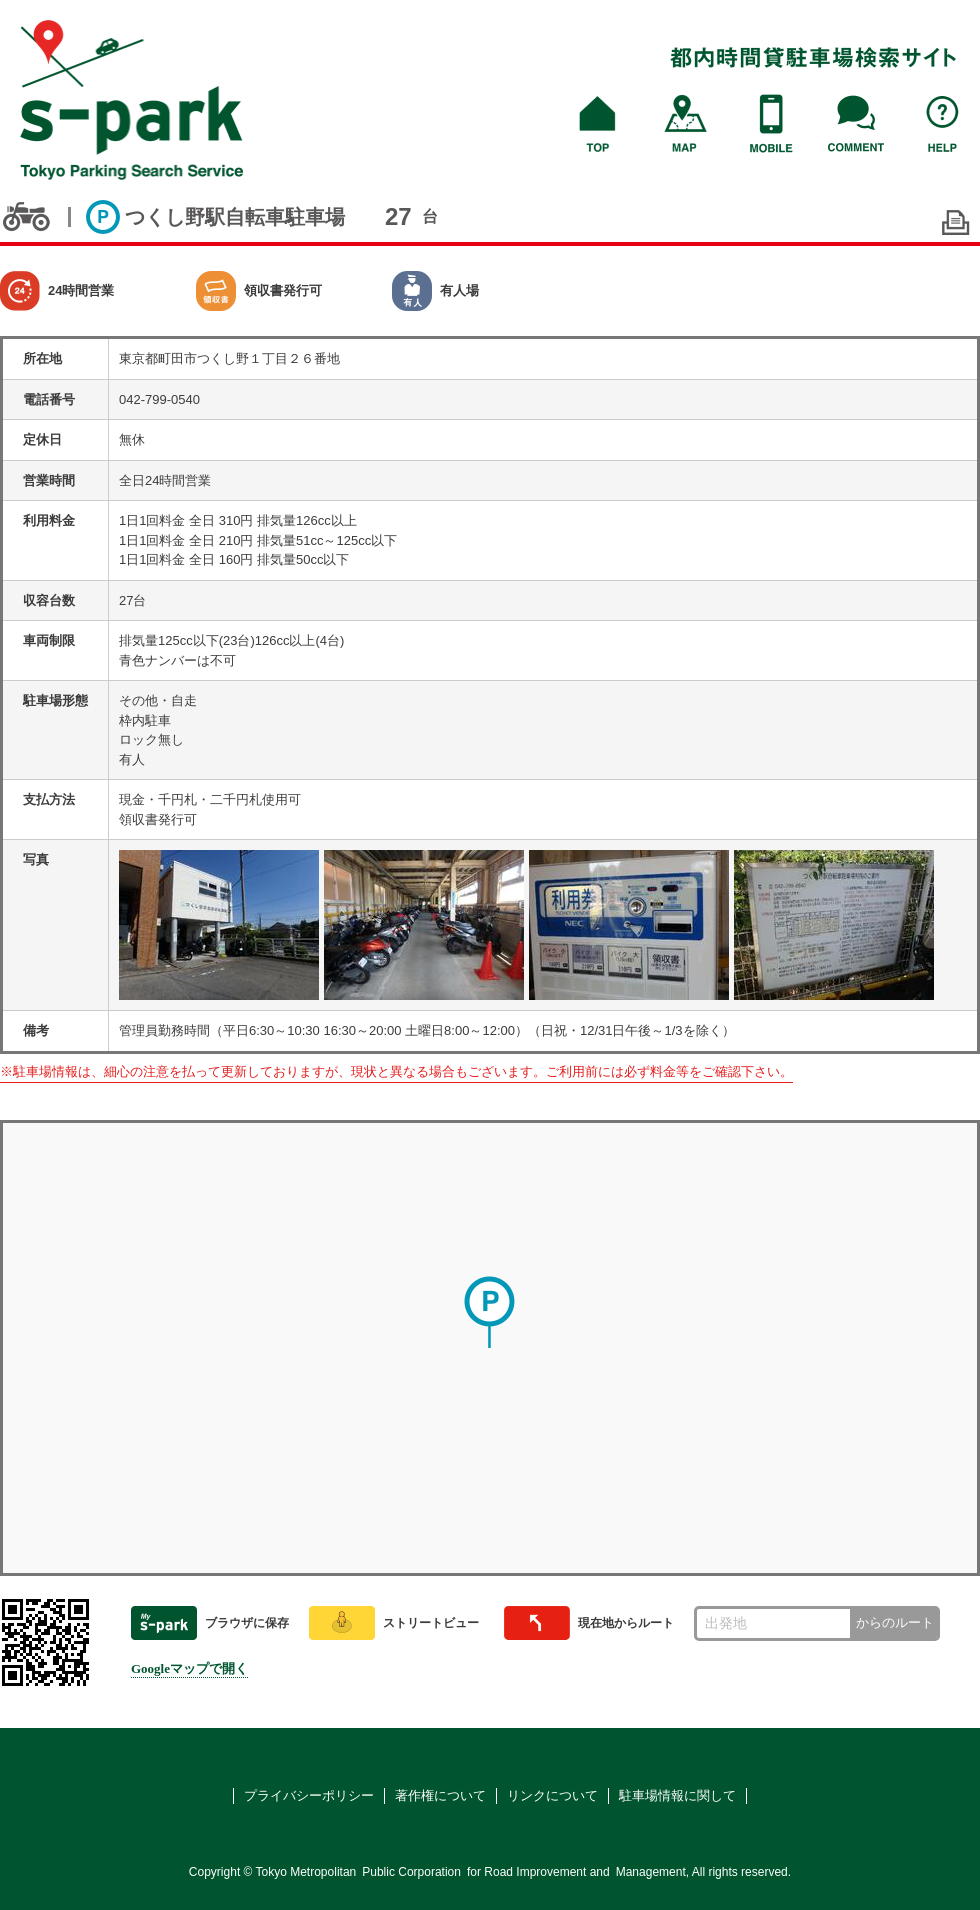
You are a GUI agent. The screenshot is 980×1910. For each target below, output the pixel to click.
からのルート (895, 1622)
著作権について (440, 1795)
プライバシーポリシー (309, 1795)
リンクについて (552, 1795)
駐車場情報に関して (677, 1795)
